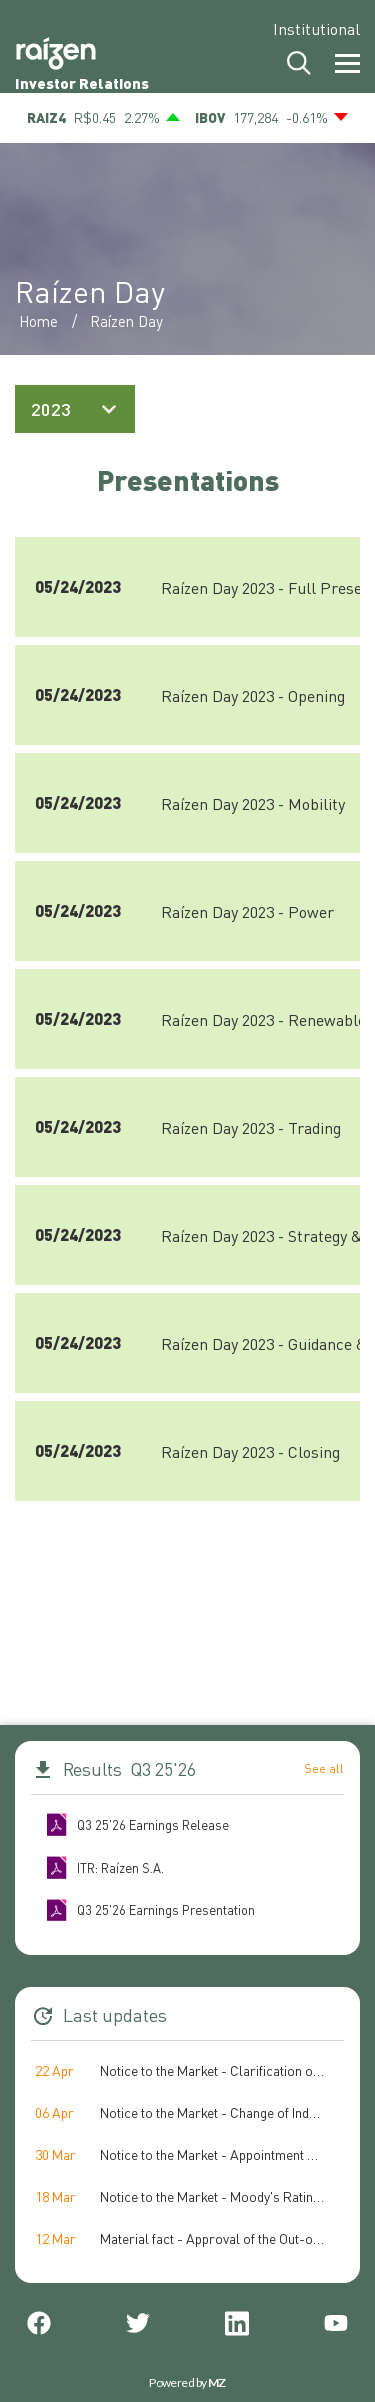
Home (38, 321)
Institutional (316, 28)
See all (324, 1768)
